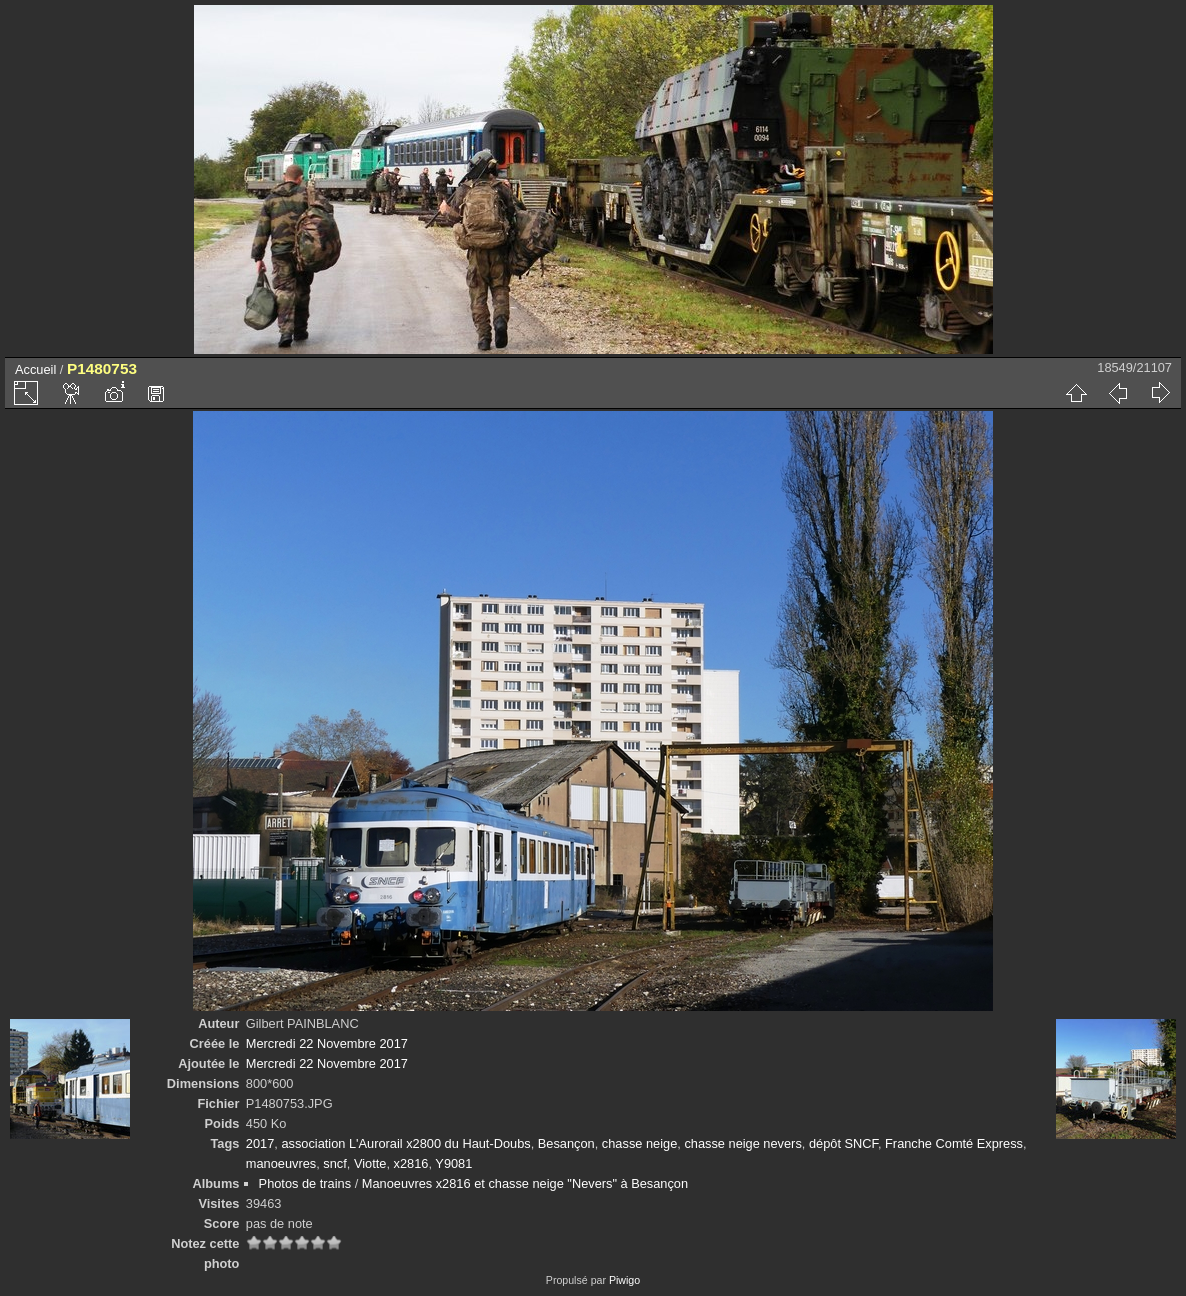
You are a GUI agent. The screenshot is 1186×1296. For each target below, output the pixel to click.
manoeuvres (281, 1163)
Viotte (370, 1163)
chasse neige (639, 1143)
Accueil (35, 369)
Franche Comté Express (954, 1143)
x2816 (411, 1163)
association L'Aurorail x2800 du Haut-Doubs (405, 1143)
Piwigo (624, 1280)
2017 (260, 1143)
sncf (334, 1163)
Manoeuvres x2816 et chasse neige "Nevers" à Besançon (525, 1183)
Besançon (566, 1143)
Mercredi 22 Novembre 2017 (327, 1043)
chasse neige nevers (742, 1143)
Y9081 (453, 1163)
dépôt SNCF (843, 1143)
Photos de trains (305, 1183)
